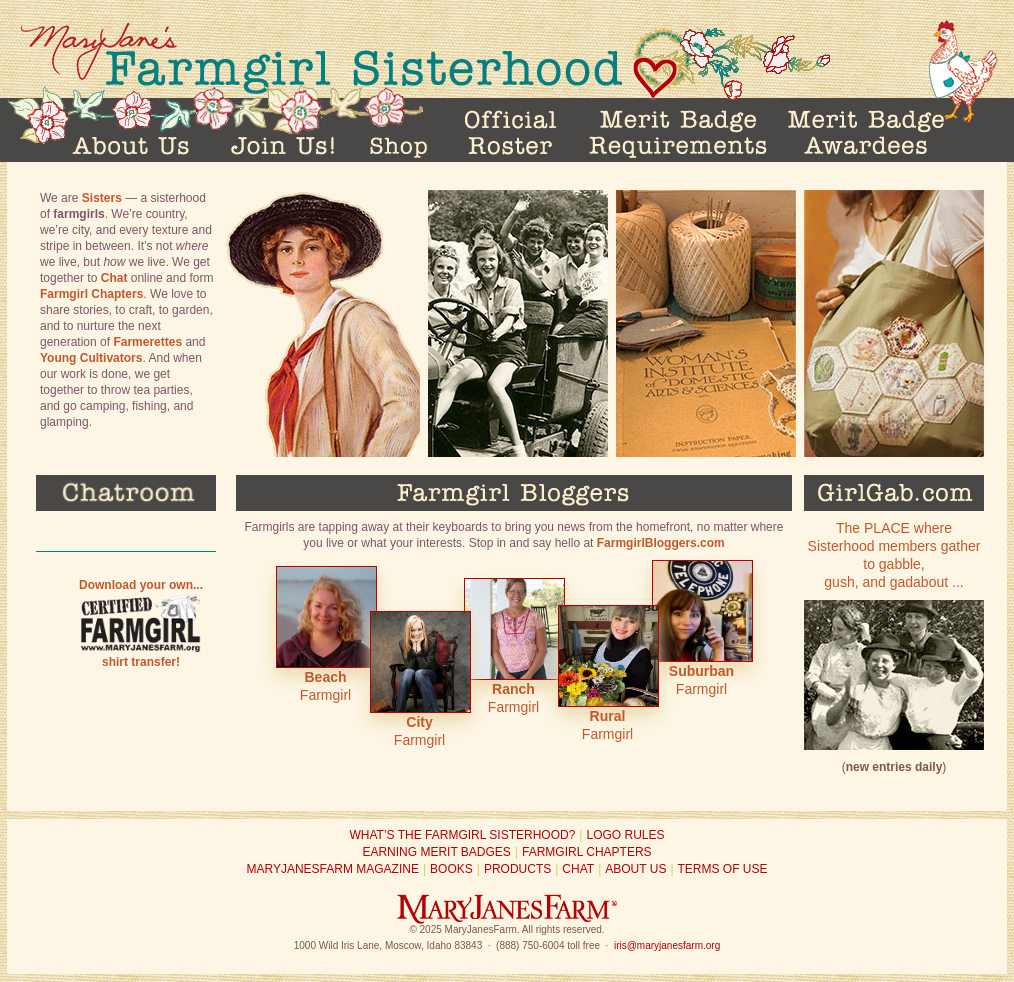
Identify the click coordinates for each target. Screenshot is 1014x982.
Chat (114, 278)
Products (517, 869)
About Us (635, 869)
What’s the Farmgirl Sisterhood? (463, 835)
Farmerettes (147, 342)
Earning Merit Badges (436, 852)
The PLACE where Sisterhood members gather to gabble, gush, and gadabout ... (894, 635)
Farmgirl (325, 634)
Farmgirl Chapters (91, 294)
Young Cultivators (91, 358)
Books (451, 869)
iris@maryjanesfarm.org (667, 945)
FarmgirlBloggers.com (661, 543)
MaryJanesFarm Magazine (332, 869)
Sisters (102, 198)
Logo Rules (625, 835)
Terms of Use (723, 869)
